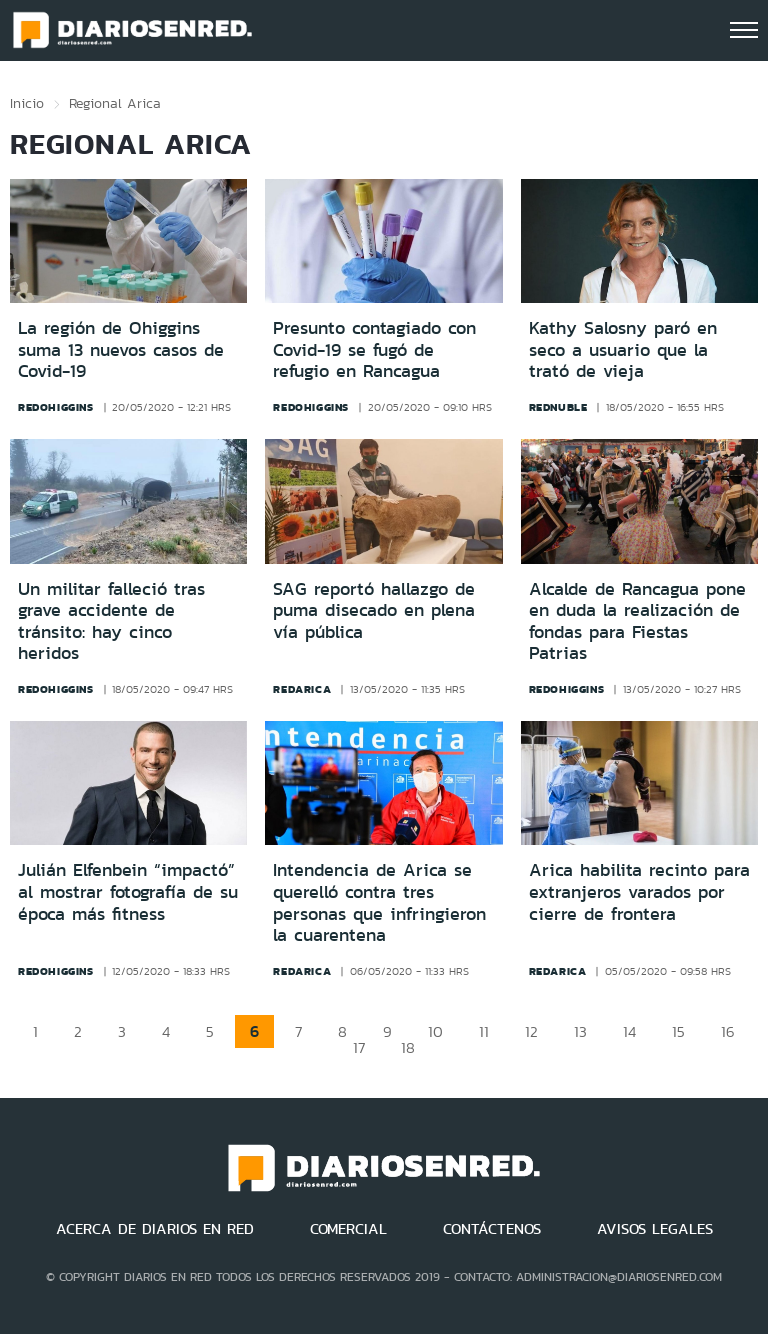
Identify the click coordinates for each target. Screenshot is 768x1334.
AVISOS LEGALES (655, 1229)
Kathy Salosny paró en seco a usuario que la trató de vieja (623, 349)
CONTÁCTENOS (492, 1229)
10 (435, 1031)
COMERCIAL (348, 1229)
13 (580, 1031)
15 (678, 1031)
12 (531, 1031)
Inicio (27, 103)
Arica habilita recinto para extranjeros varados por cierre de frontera (639, 891)
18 (408, 1047)
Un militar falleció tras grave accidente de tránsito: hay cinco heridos (111, 621)
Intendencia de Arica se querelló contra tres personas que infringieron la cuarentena (379, 902)
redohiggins (56, 407)
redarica (302, 689)
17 (359, 1047)
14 (629, 1031)
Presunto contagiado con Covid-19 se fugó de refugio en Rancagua (374, 349)
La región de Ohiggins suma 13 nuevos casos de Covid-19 (121, 349)
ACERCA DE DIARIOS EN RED (155, 1229)
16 (728, 1031)
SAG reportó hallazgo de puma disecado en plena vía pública (374, 610)
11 (484, 1031)
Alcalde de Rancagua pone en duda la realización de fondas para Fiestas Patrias (637, 621)
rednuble (558, 407)
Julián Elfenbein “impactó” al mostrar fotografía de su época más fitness (128, 891)
